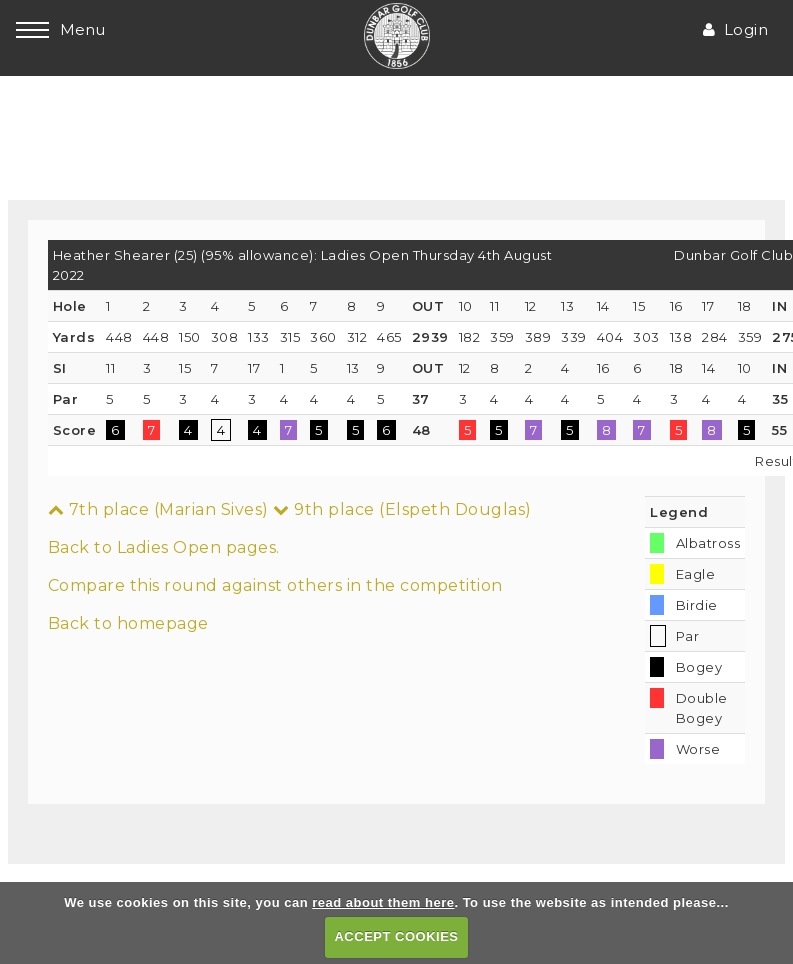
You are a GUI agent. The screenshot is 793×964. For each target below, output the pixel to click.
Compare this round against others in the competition (275, 585)
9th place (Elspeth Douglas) (402, 509)
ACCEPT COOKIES (396, 936)
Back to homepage (128, 623)
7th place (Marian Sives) (158, 509)
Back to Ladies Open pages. (164, 547)
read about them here (383, 902)
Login (735, 29)
